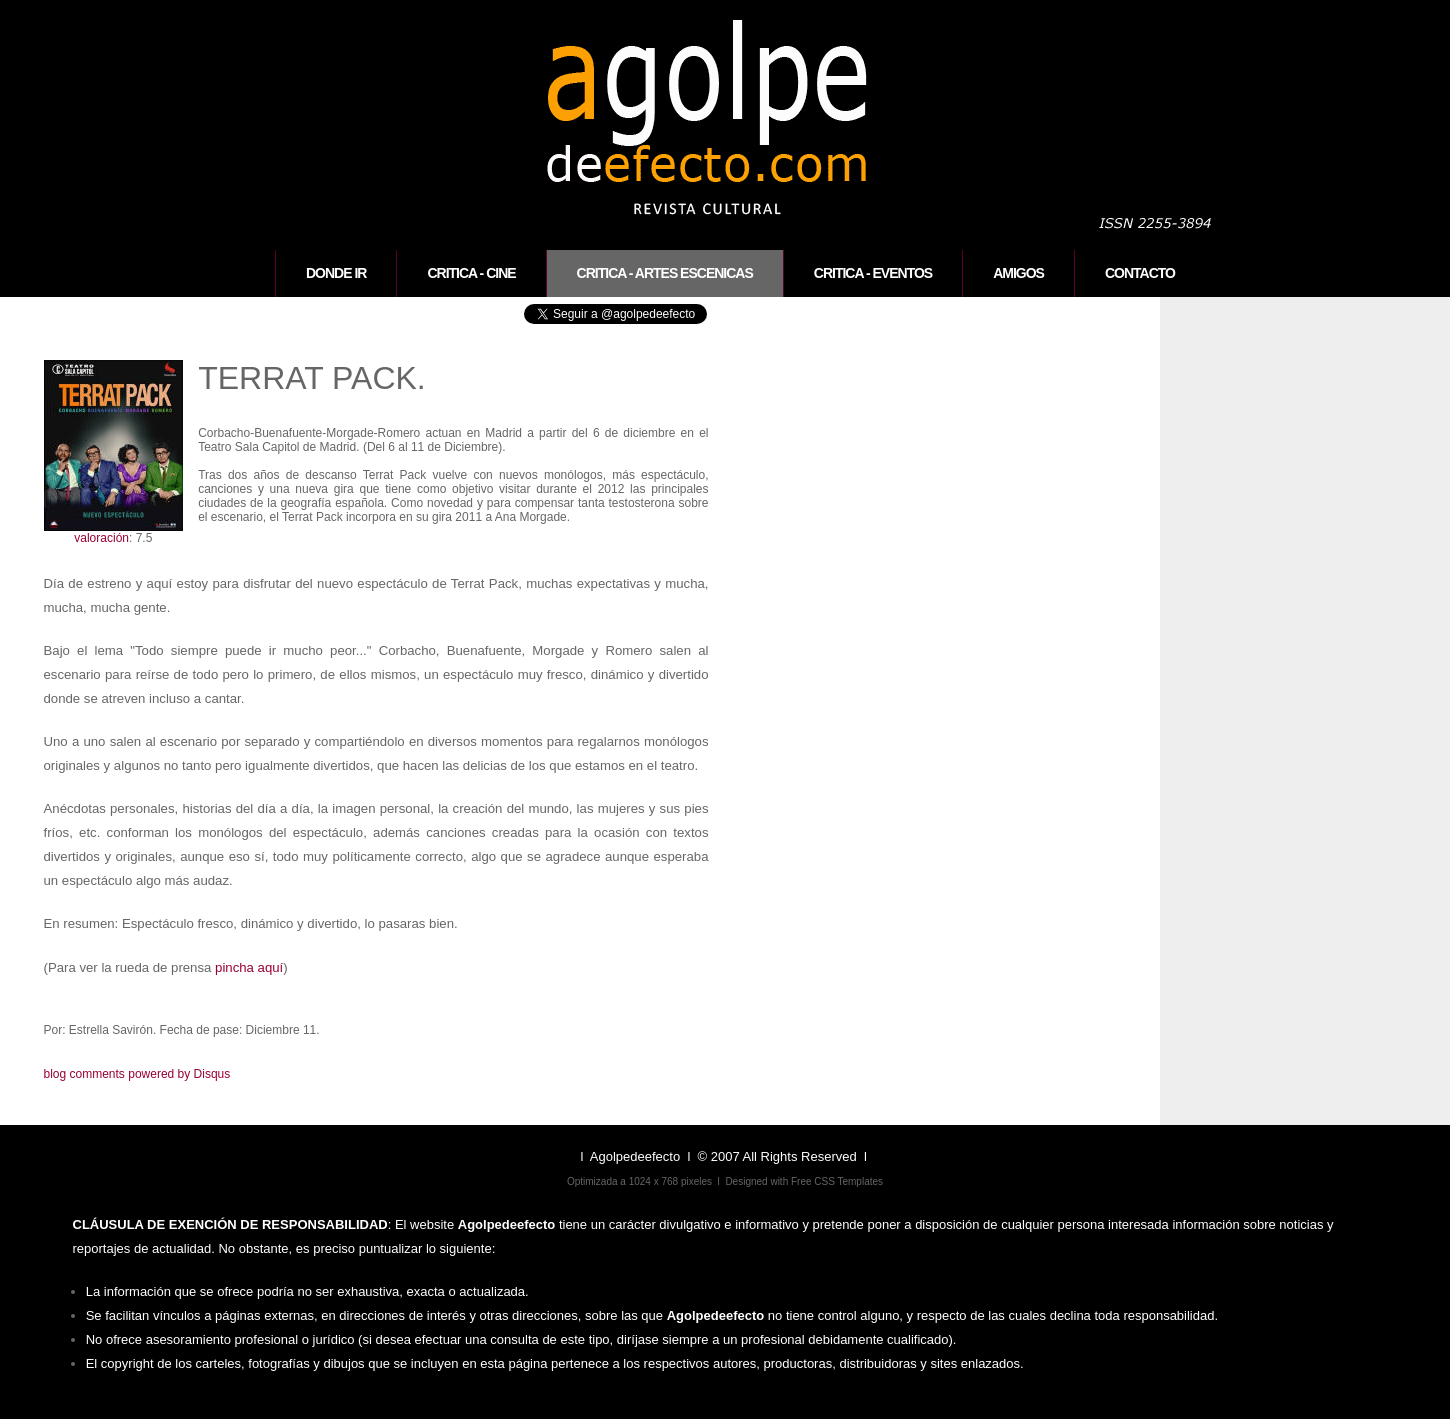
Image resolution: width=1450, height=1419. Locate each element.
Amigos (1018, 273)
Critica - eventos (873, 273)
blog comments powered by (137, 1074)
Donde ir (336, 273)
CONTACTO (1140, 273)
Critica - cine (471, 273)
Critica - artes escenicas (665, 273)
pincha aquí (249, 967)
